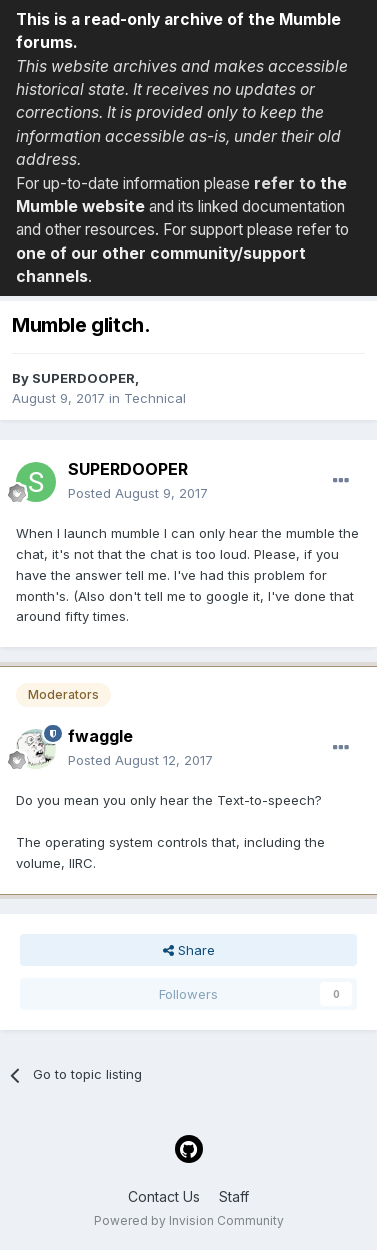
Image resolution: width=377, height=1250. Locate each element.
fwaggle (100, 736)
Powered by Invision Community (189, 1220)
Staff (234, 1196)
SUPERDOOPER (83, 378)
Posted (138, 493)
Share (189, 950)
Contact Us (164, 1196)
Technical (155, 398)
